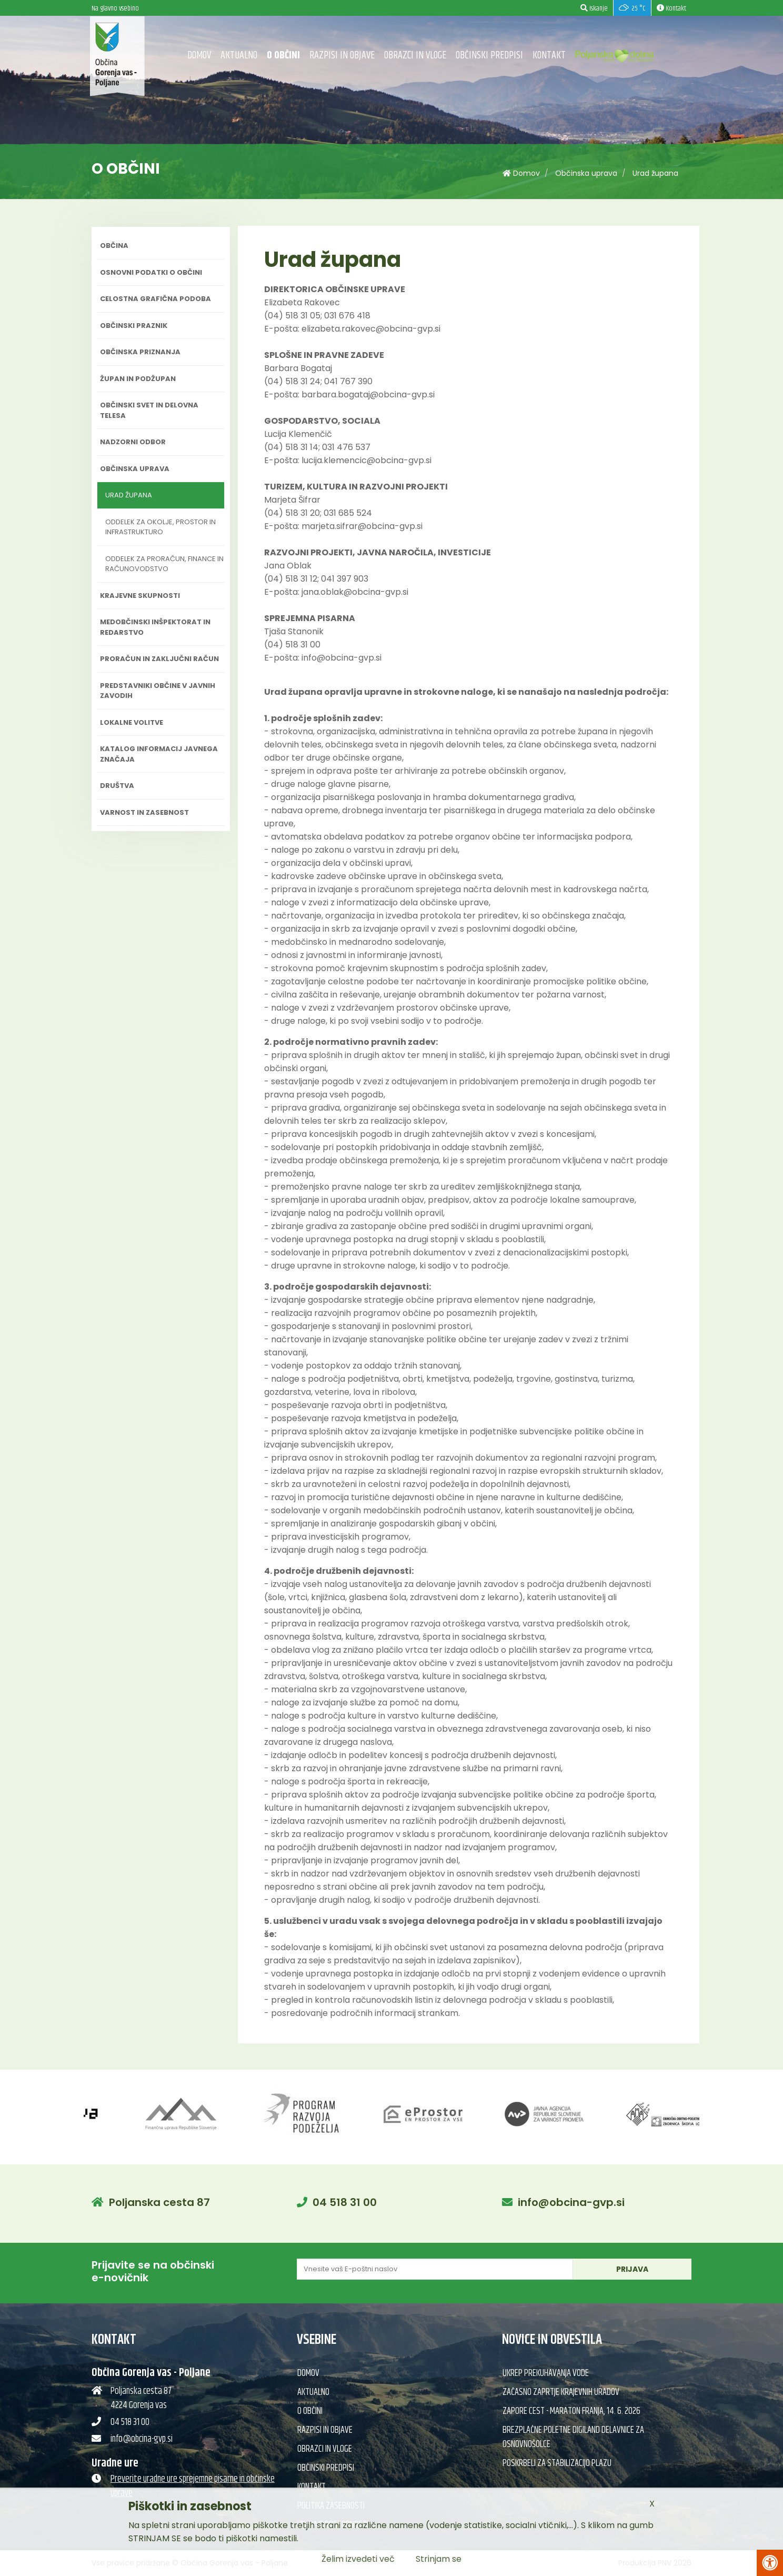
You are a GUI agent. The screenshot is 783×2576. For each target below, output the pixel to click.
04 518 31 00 (345, 2202)
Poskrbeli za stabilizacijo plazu (557, 2463)
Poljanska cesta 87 (159, 2202)
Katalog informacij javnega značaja (159, 754)
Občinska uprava (586, 173)
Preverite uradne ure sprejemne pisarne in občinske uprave (193, 2486)
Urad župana (655, 173)
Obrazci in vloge (415, 55)
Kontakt (549, 55)
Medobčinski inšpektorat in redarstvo (155, 627)
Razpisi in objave (342, 55)
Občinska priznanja (140, 352)
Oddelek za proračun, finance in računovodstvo (164, 564)
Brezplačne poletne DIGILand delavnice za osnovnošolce (573, 2437)
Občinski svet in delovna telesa (149, 410)
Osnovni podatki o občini (151, 272)
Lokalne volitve (131, 722)
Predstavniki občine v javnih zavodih (157, 691)
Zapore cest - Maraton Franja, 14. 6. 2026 (571, 2411)
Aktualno (238, 55)
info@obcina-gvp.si (571, 2202)
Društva (117, 786)
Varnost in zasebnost (144, 812)
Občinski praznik (133, 326)
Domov (199, 55)
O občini (283, 55)
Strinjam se (438, 2559)
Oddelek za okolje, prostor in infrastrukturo (160, 527)
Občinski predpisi (489, 55)
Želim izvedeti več (358, 2559)
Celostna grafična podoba (155, 299)
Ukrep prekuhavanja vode (546, 2373)
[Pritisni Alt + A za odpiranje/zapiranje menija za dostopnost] (770, 2563)
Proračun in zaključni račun (159, 659)
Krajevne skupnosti (140, 596)
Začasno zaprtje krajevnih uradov (561, 2392)
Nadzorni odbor (133, 442)
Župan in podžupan (138, 379)
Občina (114, 246)
